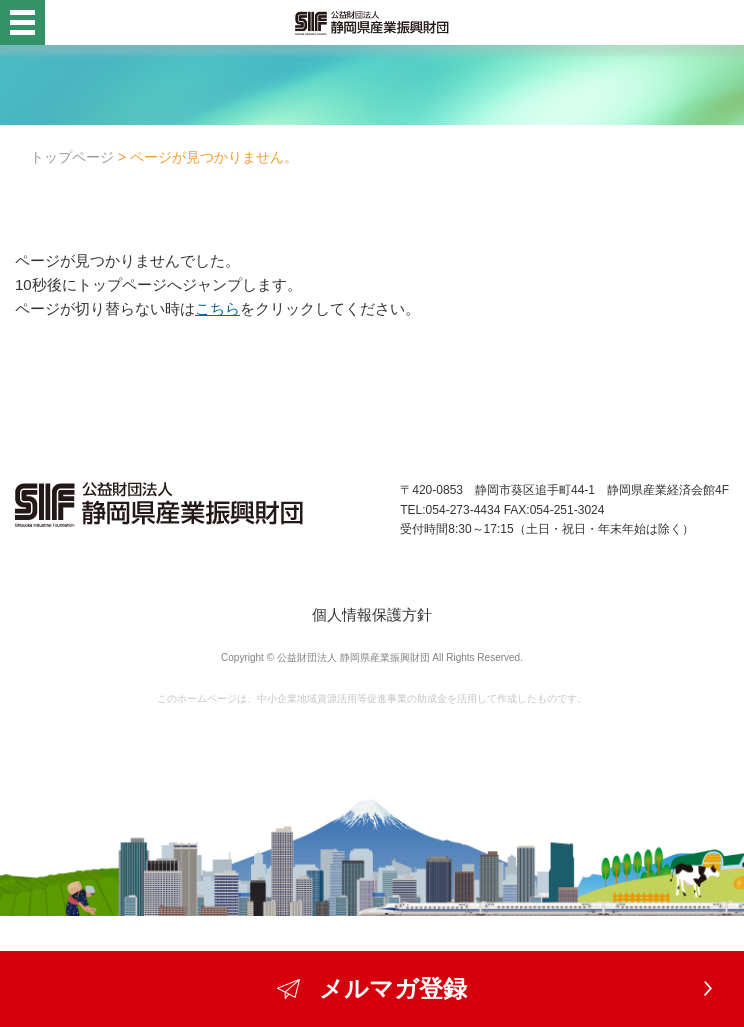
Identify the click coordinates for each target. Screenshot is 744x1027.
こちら (217, 308)
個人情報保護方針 (372, 614)
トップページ (72, 157)
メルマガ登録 (371, 988)
